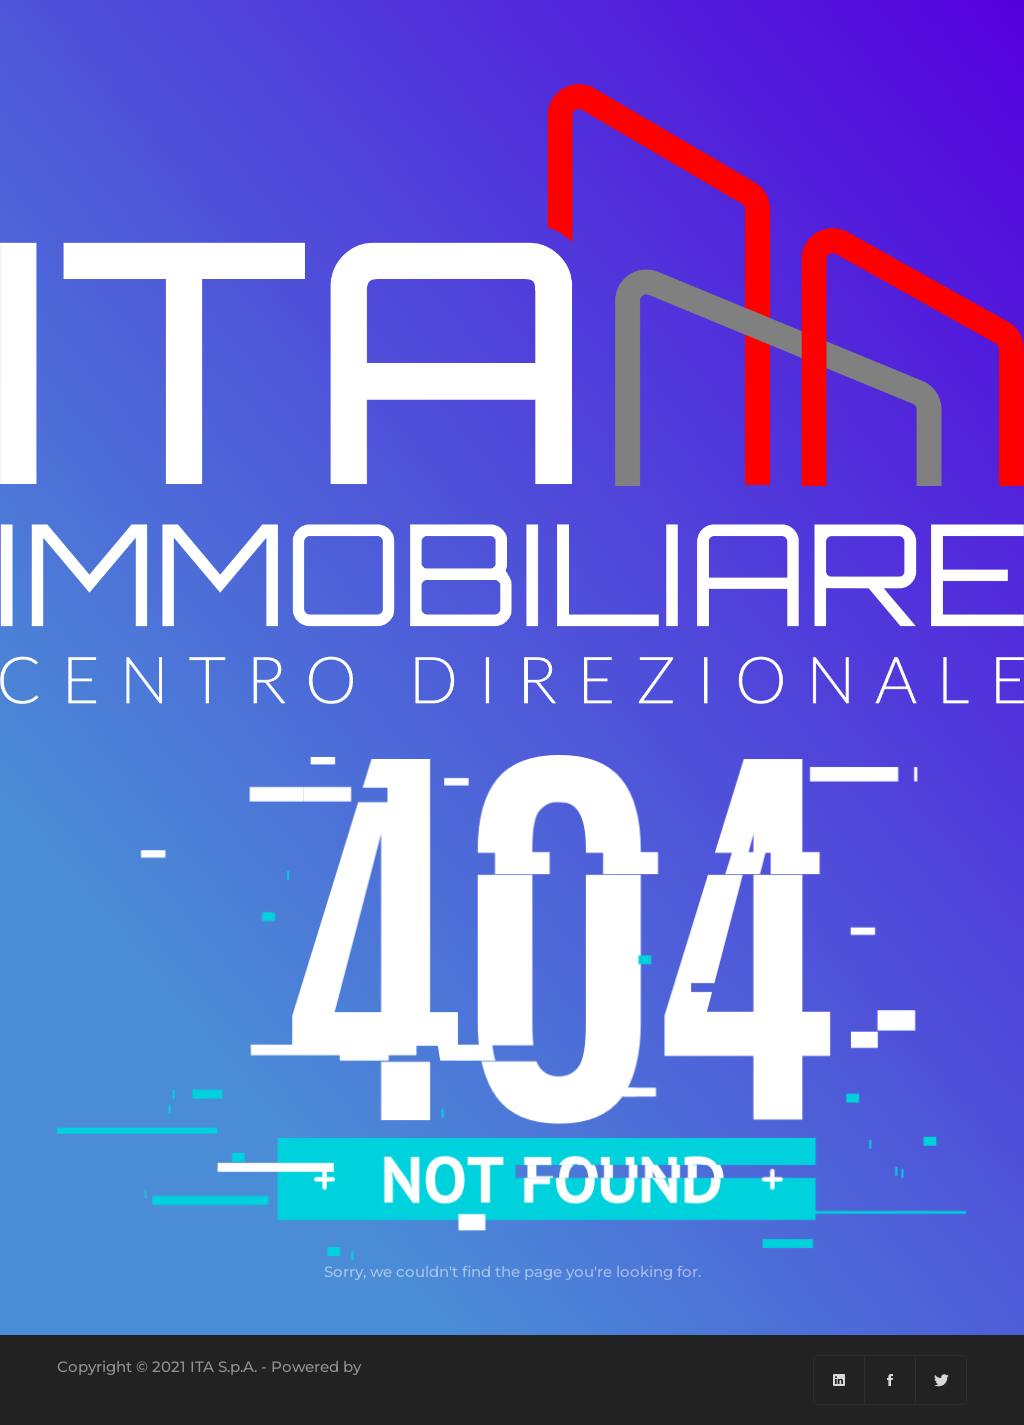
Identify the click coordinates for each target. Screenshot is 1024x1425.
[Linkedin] (839, 1380)
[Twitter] (941, 1380)
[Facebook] (890, 1380)
